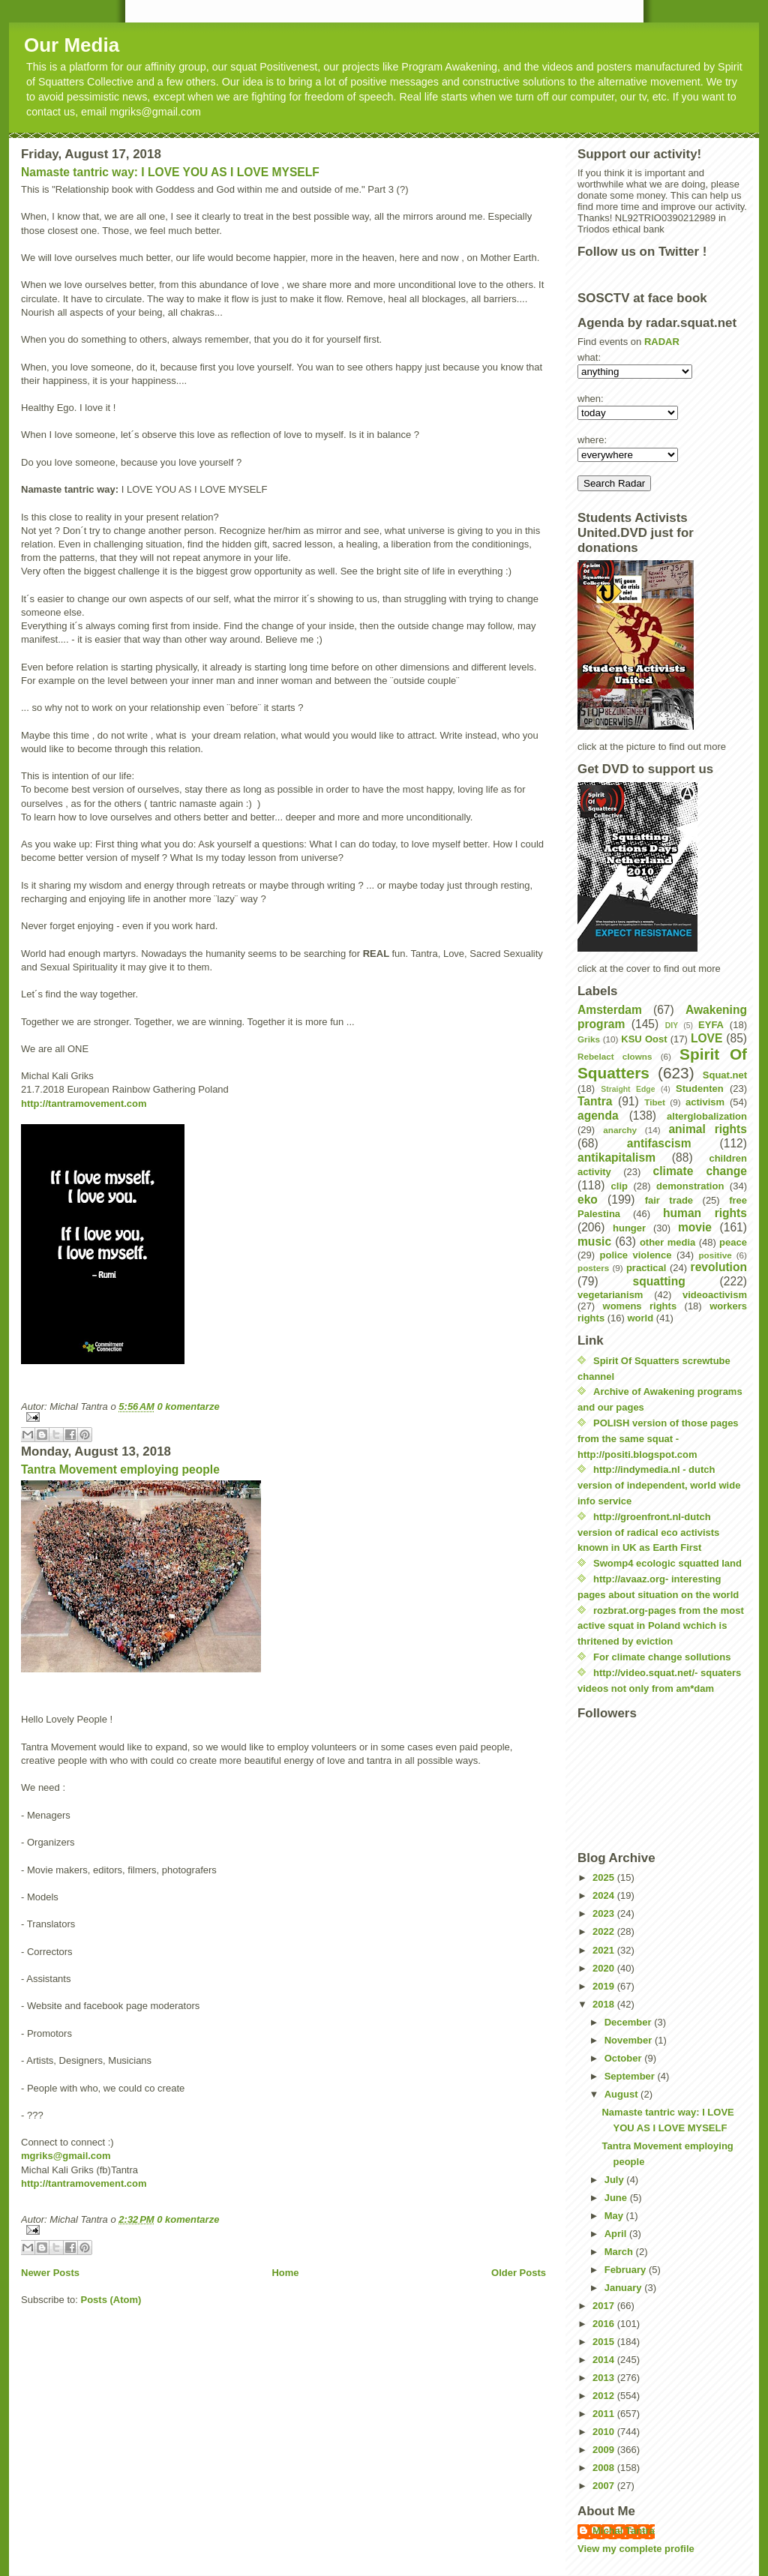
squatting (659, 1281)
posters (593, 1268)
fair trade (669, 1200)
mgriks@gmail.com (66, 2155)
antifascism (659, 1143)
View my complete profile (636, 2548)
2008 (604, 2467)
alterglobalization (707, 1116)
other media (667, 1242)
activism (705, 1102)
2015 (604, 2341)
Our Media (71, 45)
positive (714, 1255)
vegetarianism (610, 1294)
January (624, 2287)
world (641, 1318)
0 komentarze (189, 1406)
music (594, 1241)
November (629, 2040)
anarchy (620, 1130)
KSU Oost (644, 1039)
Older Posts (518, 2272)
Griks (589, 1039)
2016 (604, 2323)
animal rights (707, 1129)
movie (695, 1227)
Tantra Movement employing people (120, 1469)
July (615, 2179)
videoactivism (714, 1294)
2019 (604, 1986)
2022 (604, 1931)
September (631, 2076)
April (616, 2233)
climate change (700, 1171)
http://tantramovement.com (84, 1103)
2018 (604, 2004)
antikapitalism (617, 1157)
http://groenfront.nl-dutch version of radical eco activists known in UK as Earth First (648, 1532)
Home (285, 2272)
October (624, 2058)
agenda (598, 1115)
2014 (604, 2359)
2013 (604, 2377)
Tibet (654, 1102)
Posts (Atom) (111, 2299)
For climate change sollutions (661, 1657)
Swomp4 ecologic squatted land (667, 1563)
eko (588, 1199)
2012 (604, 2395)
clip (619, 1186)
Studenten (700, 1088)
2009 (604, 2449)
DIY (671, 1025)
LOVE (706, 1038)
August (622, 2094)
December (629, 2022)
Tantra (595, 1101)
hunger (629, 1228)
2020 (604, 1968)
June (617, 2197)
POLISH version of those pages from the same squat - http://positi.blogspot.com (658, 1438)
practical (646, 1267)
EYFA (711, 1024)
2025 (604, 1877)
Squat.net (725, 1075)
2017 (604, 2305)
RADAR (662, 341)
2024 (604, 1895)
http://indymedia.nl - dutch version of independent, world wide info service (659, 1485)
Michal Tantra (623, 2530)
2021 (604, 1950)
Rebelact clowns (615, 1056)
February (626, 2269)
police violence (636, 1255)
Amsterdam (610, 1009)
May (615, 2215)
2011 (604, 2413)
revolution (719, 1267)
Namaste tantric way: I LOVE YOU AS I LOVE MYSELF (170, 172)
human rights (705, 1213)
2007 (604, 2485)
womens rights (640, 1306)
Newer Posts (50, 2272)
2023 (604, 1913)
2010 (604, 2431)
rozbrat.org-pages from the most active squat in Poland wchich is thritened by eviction (661, 1626)
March (620, 2251)
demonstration (690, 1186)
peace (733, 1242)
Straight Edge (628, 1089)
